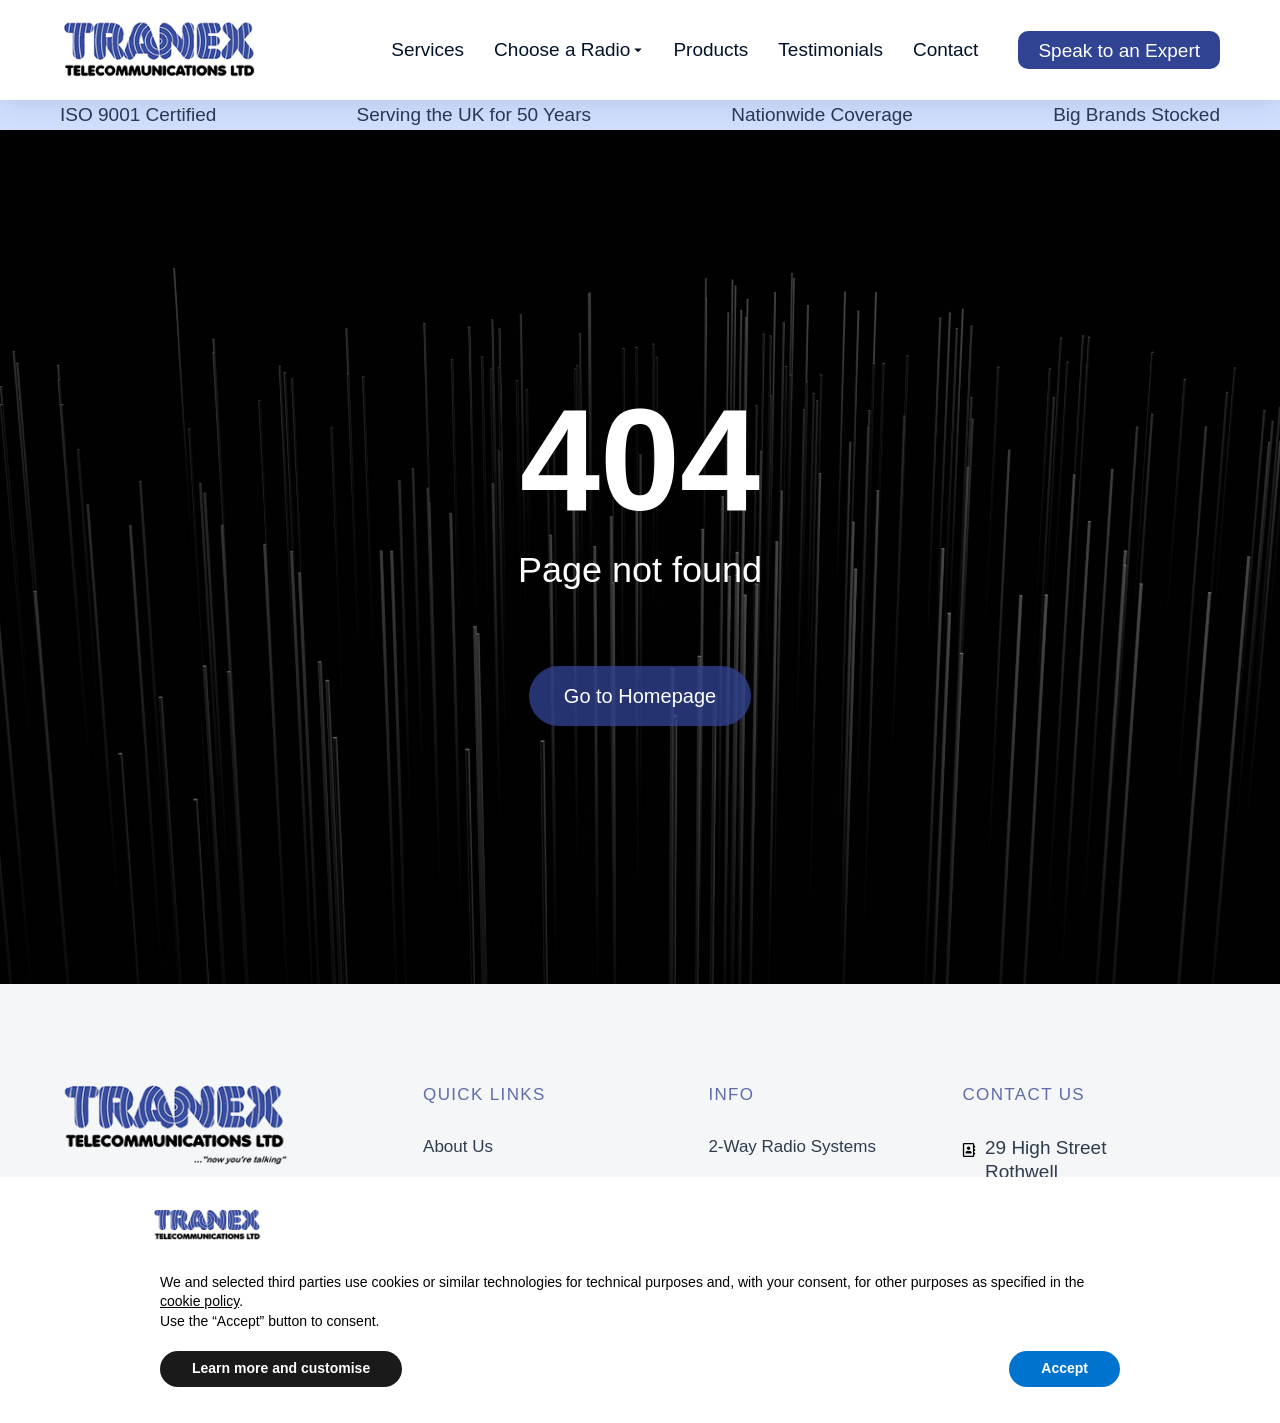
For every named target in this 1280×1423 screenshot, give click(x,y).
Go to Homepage (640, 696)
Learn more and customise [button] (281, 1368)
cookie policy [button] (199, 1301)
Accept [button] (1064, 1368)
